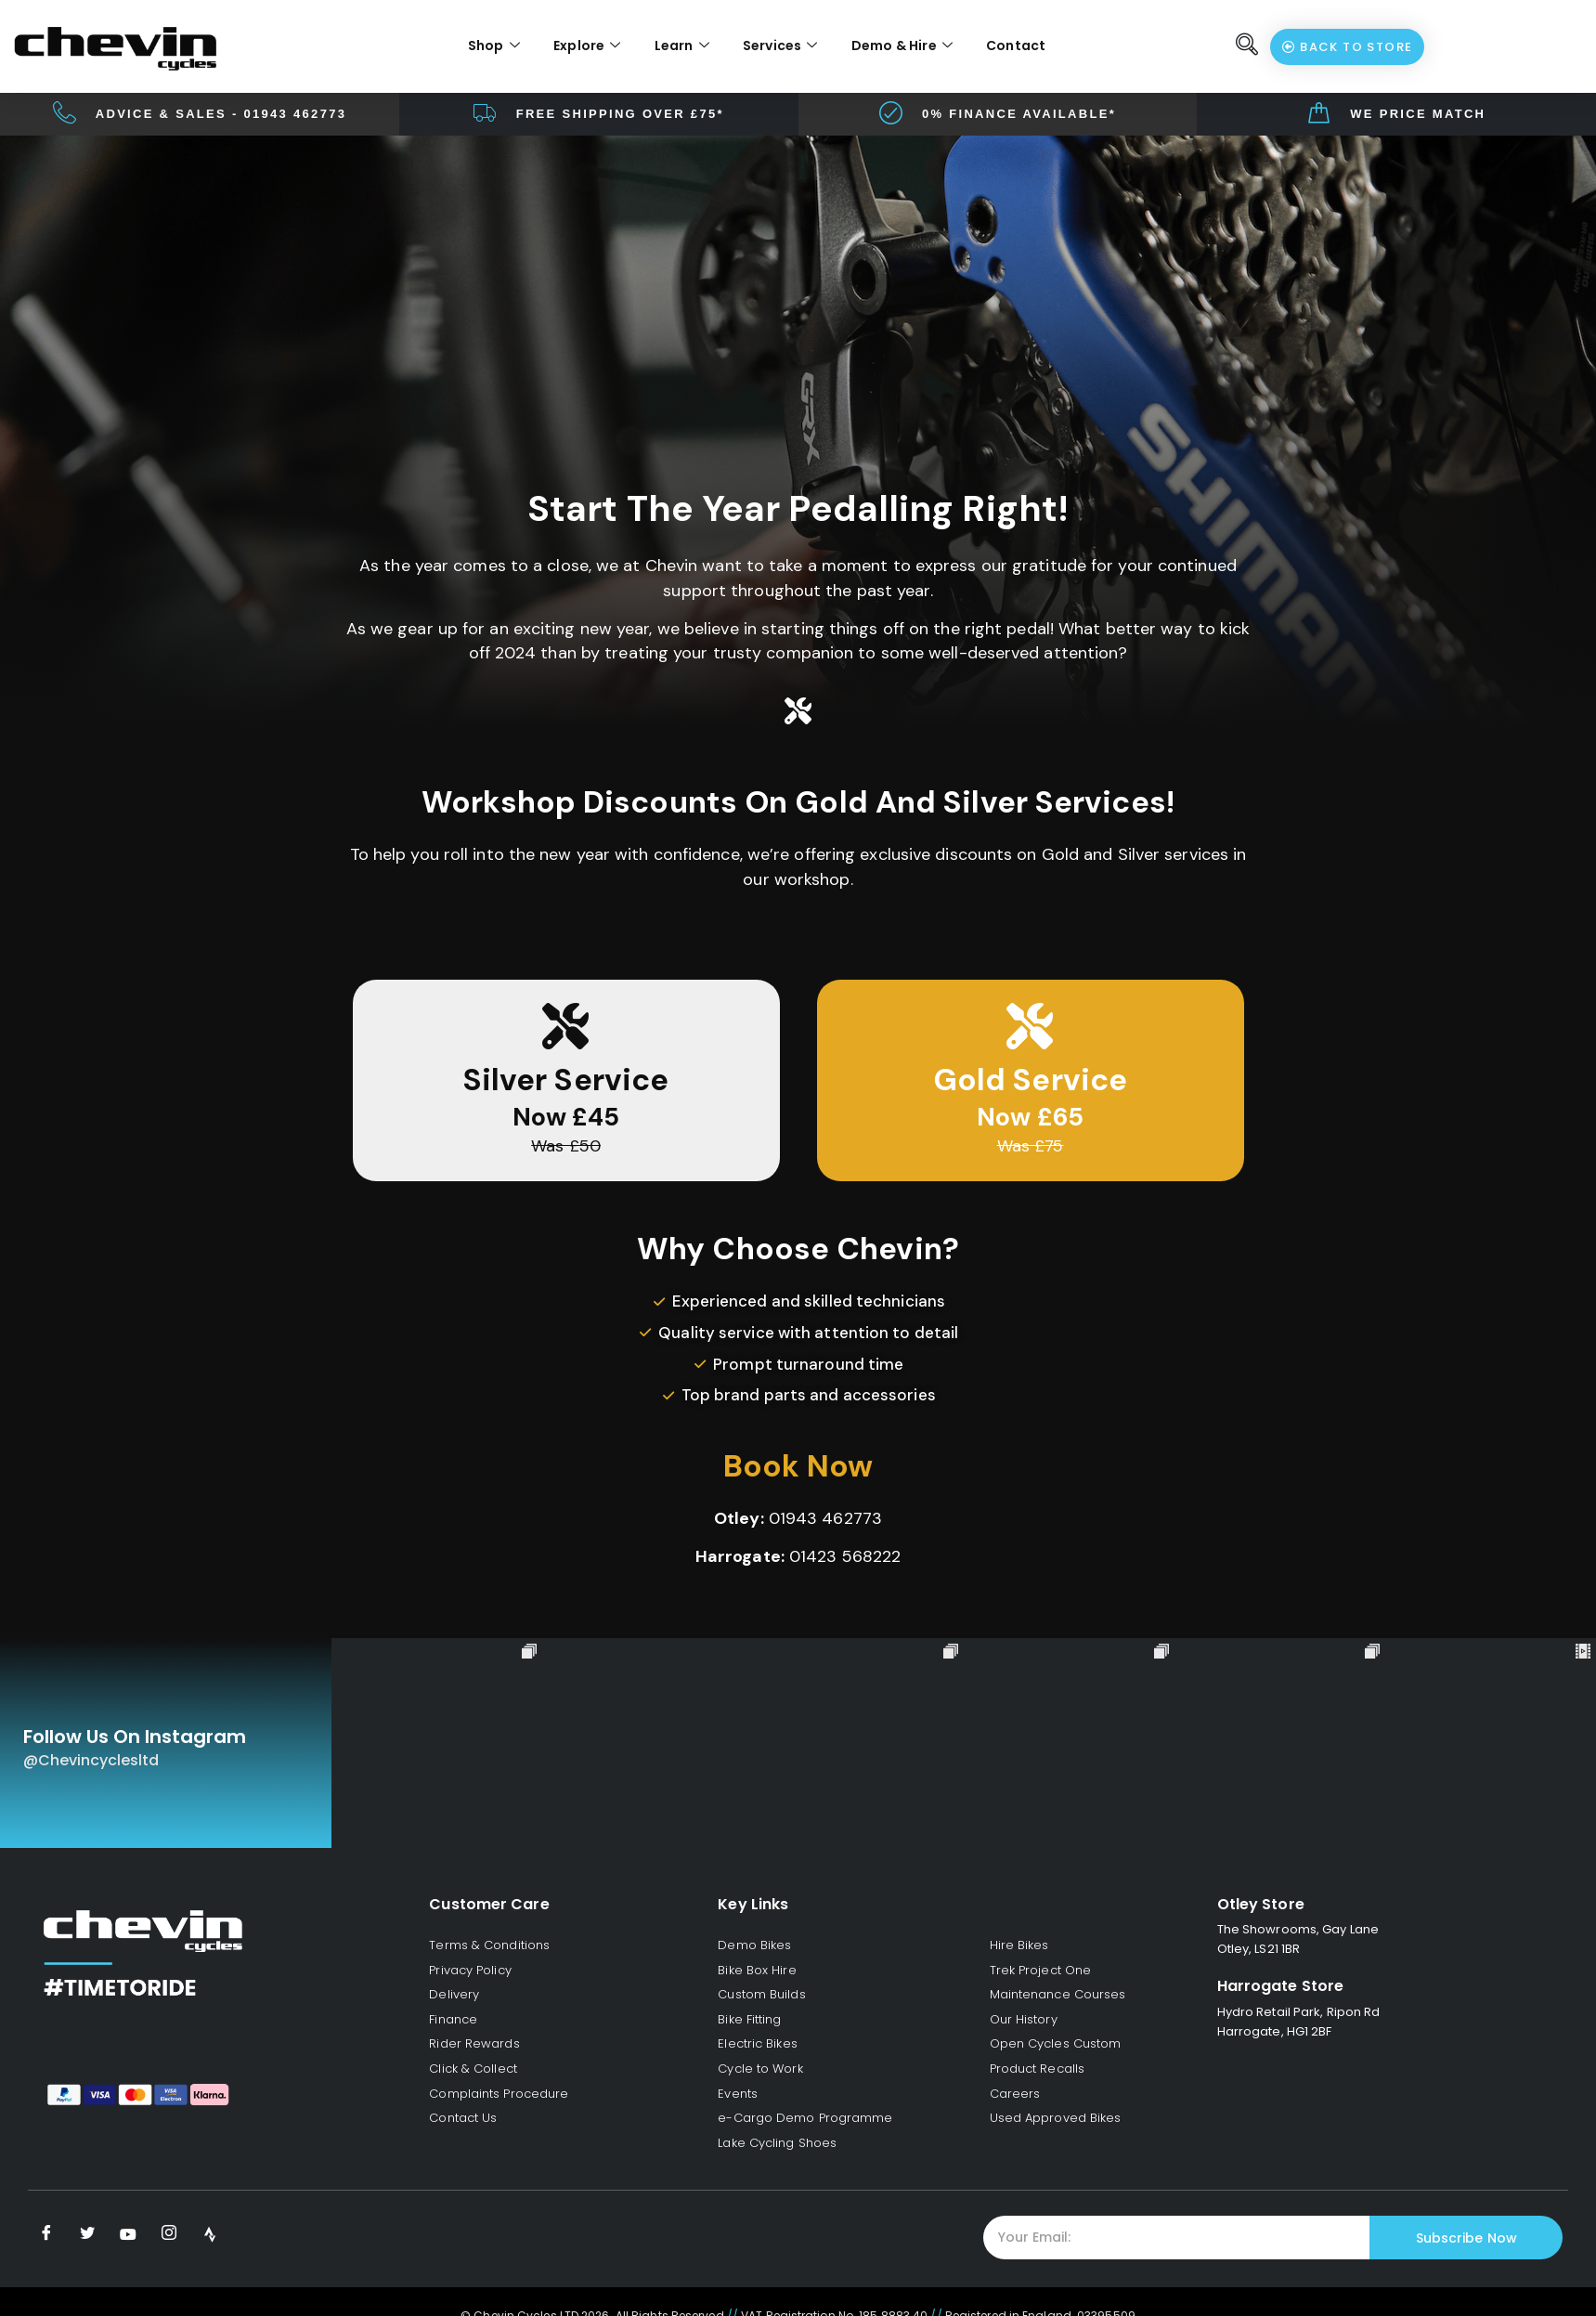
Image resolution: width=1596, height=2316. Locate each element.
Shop (494, 46)
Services (780, 46)
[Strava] (210, 2234)
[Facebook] (46, 2234)
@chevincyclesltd (91, 1760)
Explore (587, 46)
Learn (682, 46)
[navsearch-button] (1246, 46)
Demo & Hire (902, 46)
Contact (1015, 45)
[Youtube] (128, 2234)
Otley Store (1260, 1904)
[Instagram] (169, 2234)
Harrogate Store (1280, 1986)
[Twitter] (87, 2234)
